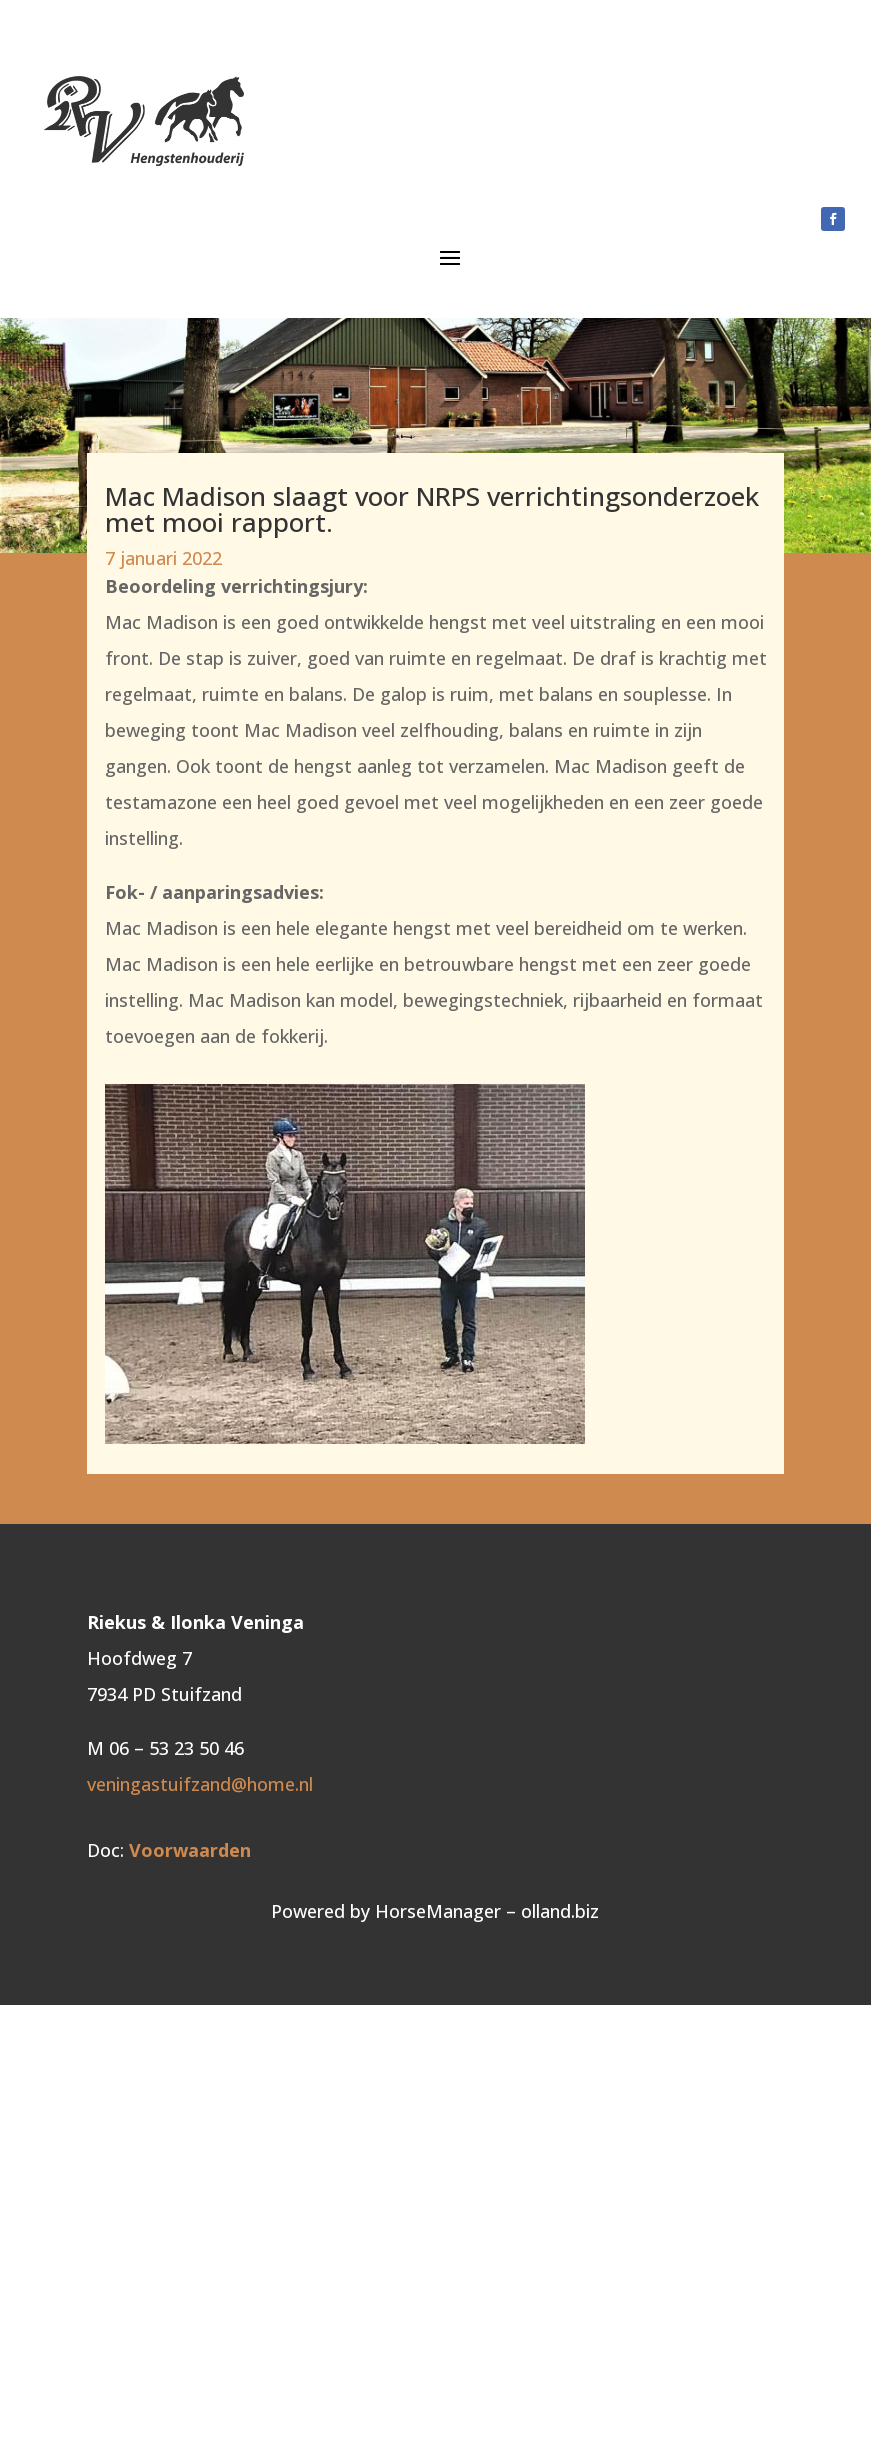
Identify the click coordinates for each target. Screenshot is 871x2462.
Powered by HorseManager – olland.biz (435, 1911)
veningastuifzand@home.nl (200, 1784)
